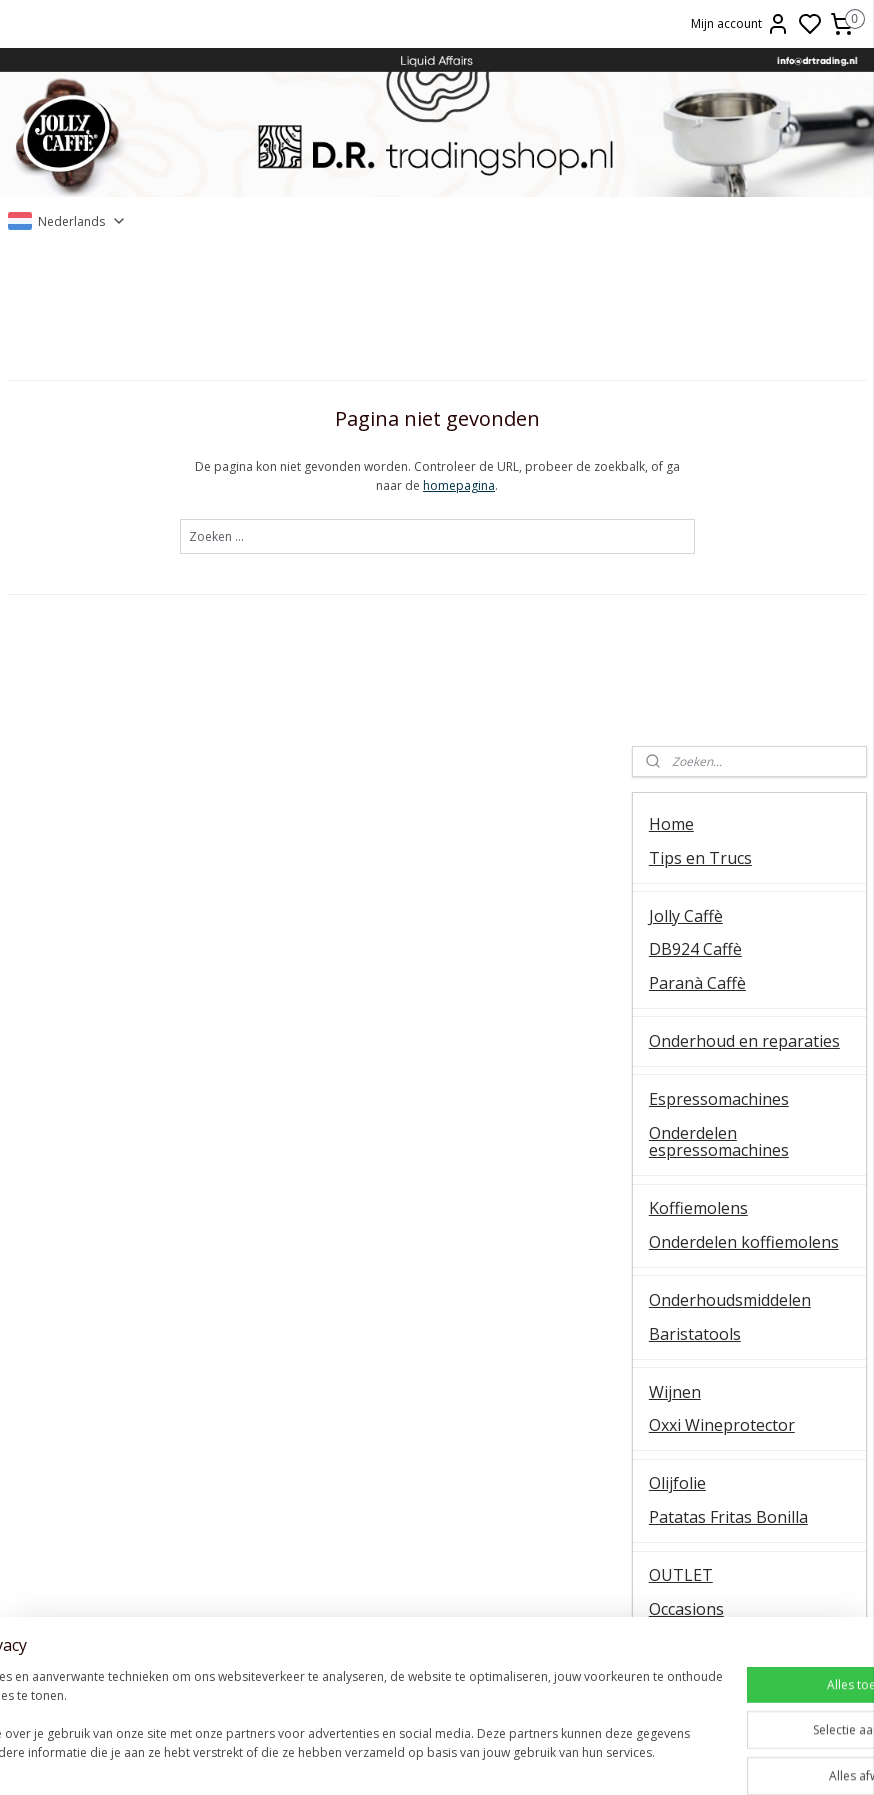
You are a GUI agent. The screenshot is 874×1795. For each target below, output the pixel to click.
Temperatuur (145, 1432)
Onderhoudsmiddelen (730, 815)
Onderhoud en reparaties (744, 556)
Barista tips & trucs (437, 1387)
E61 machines (146, 1499)
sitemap (536, 1758)
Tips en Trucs (700, 372)
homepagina (334, 486)
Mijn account (740, 24)
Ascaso (436, 1499)
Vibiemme (146, 1521)
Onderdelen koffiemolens (744, 756)
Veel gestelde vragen (727, 1240)
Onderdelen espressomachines (719, 656)
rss (578, 1758)
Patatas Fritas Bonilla (728, 1032)
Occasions (686, 1123)
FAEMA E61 (436, 1409)
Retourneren (728, 1477)
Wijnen (675, 906)
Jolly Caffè (686, 430)
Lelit (436, 1477)
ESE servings (436, 1432)
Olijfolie (677, 998)
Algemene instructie (146, 1387)
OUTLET (681, 1090)
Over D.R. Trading (715, 1206)
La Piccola (437, 1454)
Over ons (728, 1387)
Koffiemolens (698, 723)
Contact (678, 1173)
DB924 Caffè (695, 464)
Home (671, 339)
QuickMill (146, 1454)
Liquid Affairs (728, 1499)
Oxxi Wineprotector (722, 940)
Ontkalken (145, 1409)
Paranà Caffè (697, 497)
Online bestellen (728, 1432)
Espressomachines (719, 614)
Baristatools (695, 848)
